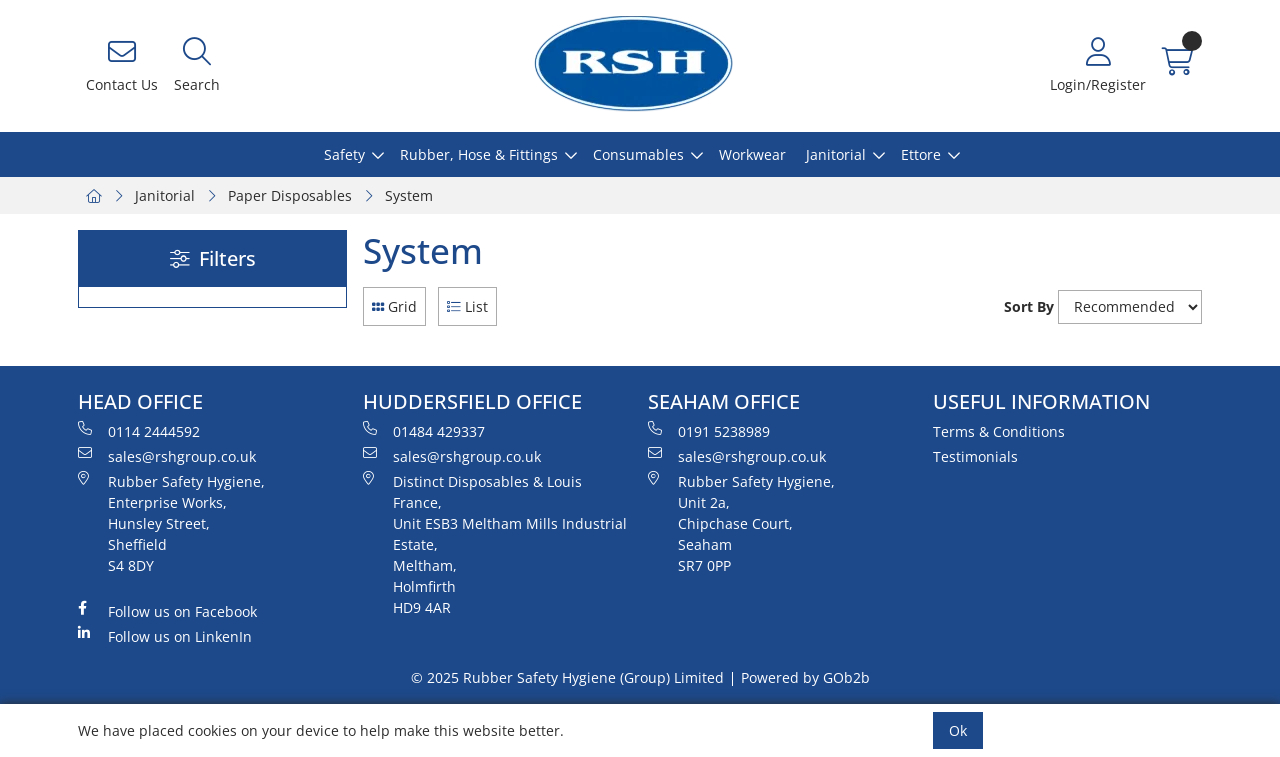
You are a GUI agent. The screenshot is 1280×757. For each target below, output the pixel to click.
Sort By (1029, 306)
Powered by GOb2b (805, 677)
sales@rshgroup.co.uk (167, 456)
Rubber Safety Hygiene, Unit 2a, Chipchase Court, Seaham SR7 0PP (741, 523)
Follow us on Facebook (167, 611)
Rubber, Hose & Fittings (479, 154)
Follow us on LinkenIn (165, 636)
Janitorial (836, 154)
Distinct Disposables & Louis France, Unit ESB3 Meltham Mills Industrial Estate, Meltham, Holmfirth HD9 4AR (495, 544)
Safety (344, 154)
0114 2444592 (139, 431)
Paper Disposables (290, 195)
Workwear (752, 154)
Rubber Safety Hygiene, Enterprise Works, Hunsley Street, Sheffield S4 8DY (171, 523)
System (409, 195)
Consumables (638, 154)
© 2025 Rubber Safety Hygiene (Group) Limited (567, 677)
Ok (958, 730)
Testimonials (975, 456)
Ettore (921, 154)
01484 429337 (424, 431)
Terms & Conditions (999, 431)
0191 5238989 (709, 431)
